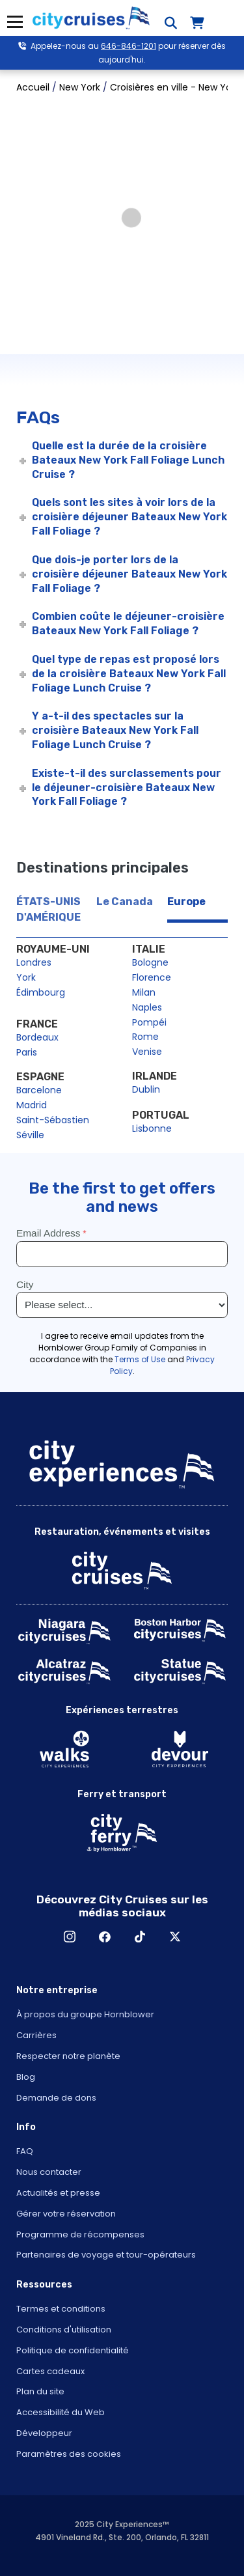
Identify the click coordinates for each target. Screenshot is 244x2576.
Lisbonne (152, 1128)
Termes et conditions (60, 2309)
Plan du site (40, 2391)
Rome (145, 1036)
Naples (147, 1007)
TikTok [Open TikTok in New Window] (140, 1936)
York (26, 977)
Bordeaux (37, 1037)
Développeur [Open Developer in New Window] (44, 2433)
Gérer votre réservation (66, 2213)
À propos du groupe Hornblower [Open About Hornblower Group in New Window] (85, 2014)
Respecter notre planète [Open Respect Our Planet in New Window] (68, 2056)
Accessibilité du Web (60, 2412)
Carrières (36, 2035)
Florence (151, 977)
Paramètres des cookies (68, 2454)
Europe (186, 901)
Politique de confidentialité (72, 2350)
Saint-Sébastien (52, 1120)
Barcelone (39, 1090)
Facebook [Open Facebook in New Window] (105, 1936)
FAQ (24, 2151)
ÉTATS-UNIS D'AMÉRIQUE (48, 909)
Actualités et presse (58, 2193)
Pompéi (149, 1022)
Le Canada (124, 901)
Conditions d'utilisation (63, 2329)
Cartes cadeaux (50, 2371)
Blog (25, 2077)
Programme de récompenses (80, 2234)
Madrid (31, 1105)
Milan (144, 992)
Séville (30, 1134)
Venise (147, 1051)
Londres (33, 962)
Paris (26, 1052)
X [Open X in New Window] (175, 1936)
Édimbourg (40, 992)
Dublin (146, 1089)
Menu (14, 21)
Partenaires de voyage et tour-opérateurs (106, 2254)
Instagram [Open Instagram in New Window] (69, 1936)
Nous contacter (48, 2172)
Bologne (150, 962)
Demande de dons (56, 2098)
